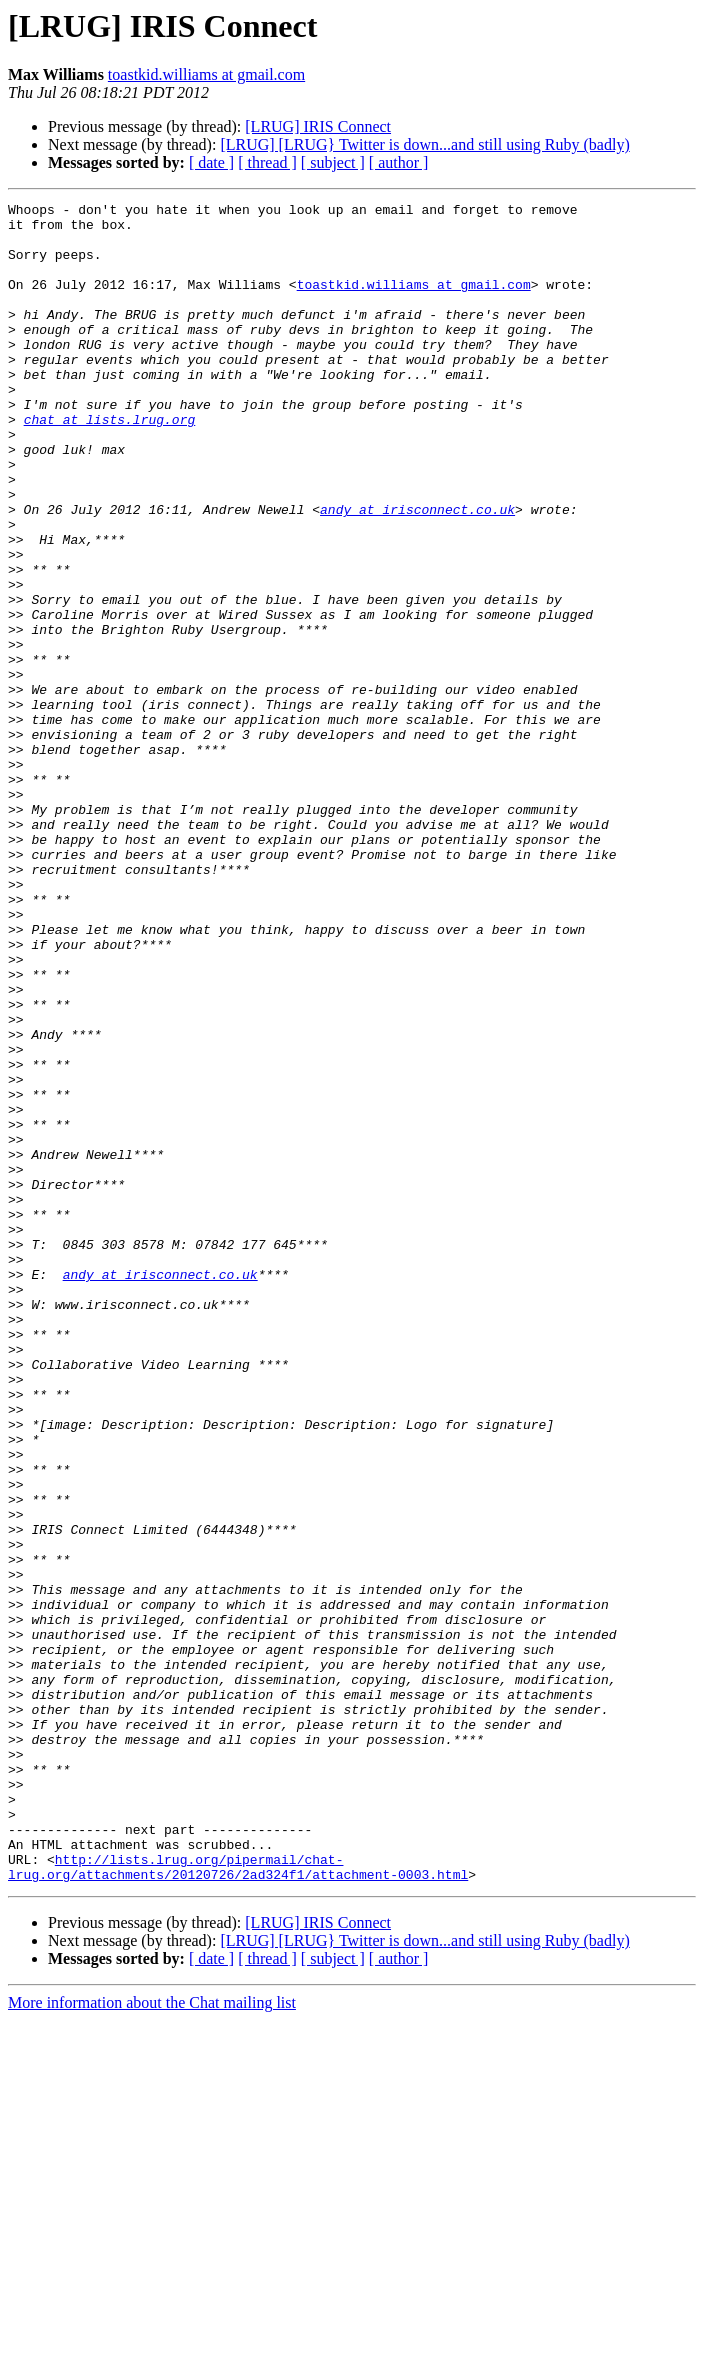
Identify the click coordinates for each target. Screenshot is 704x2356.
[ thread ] (267, 162)
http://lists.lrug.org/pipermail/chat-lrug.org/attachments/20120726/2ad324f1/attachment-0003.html (238, 2201)
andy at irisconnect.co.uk (417, 572)
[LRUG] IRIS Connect (318, 126)
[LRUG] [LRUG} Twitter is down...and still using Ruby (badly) (424, 144)
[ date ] (211, 162)
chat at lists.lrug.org (110, 464)
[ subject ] (333, 162)
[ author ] (399, 162)
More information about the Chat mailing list (152, 2338)
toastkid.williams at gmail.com (206, 74)
